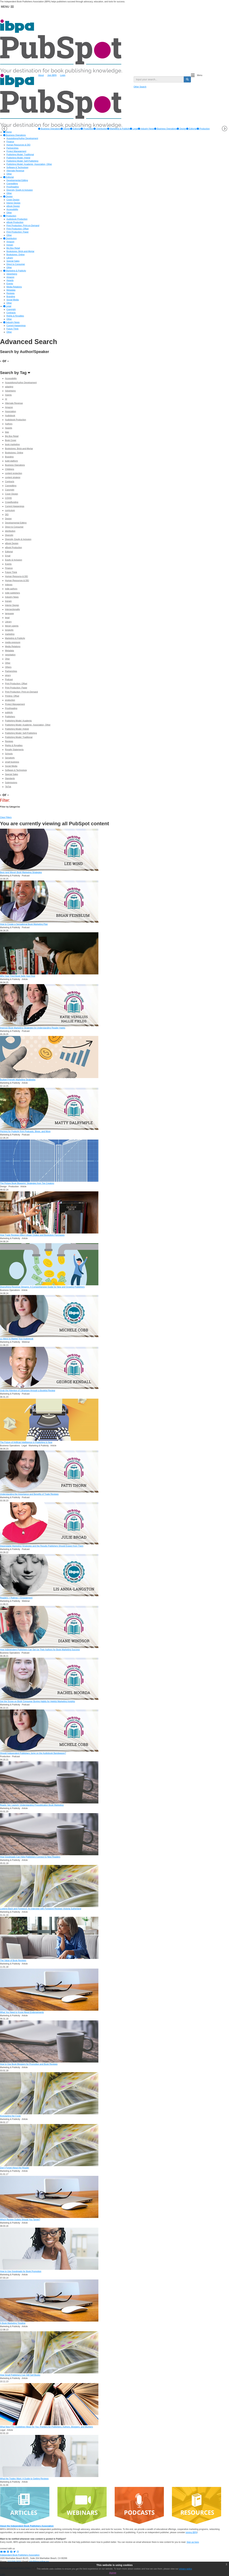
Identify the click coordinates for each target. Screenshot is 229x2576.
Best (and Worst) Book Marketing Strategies (21, 872)
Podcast (9, 679)
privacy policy (185, 2569)
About (41, 75)
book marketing (12, 444)
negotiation (10, 655)
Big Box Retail (11, 436)
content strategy (12, 477)
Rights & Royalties (14, 745)
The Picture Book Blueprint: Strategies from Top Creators (27, 1183)
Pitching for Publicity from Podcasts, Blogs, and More (25, 1131)
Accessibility (11, 378)
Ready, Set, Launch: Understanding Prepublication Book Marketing (32, 1805)
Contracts (9, 481)
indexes (8, 584)
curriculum (10, 510)
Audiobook (10, 415)
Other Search (140, 87)
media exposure (12, 642)
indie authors (11, 589)
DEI (7, 514)
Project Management (15, 704)
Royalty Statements (14, 749)
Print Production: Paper (16, 687)
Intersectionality (12, 609)
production (10, 700)
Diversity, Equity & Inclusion (18, 539)
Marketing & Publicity (118, 128)
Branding (9, 457)
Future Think (11, 572)
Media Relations (12, 646)
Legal (134, 128)
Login (62, 75)
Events (8, 564)
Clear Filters (6, 817)
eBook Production (13, 547)
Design (65, 128)
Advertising (10, 391)
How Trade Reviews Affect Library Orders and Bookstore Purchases (32, 1235)
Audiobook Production (15, 419)
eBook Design (11, 543)
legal (7, 617)
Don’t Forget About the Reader (14, 2168)
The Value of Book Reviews (13, 1960)
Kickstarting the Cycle (10, 2116)
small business (12, 762)
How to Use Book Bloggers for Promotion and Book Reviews (29, 2064)
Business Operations (49, 128)
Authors (8, 424)
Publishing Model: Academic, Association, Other (27, 725)
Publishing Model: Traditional (18, 737)
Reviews (9, 741)
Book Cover (10, 440)
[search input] (159, 79)
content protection (13, 473)
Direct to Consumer (14, 527)
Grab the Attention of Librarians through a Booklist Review (27, 1390)
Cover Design (11, 494)
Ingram (8, 601)
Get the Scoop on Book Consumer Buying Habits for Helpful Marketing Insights (37, 1701)
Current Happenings (14, 506)
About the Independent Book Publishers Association (27, 2526)
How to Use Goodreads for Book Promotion (20, 2271)
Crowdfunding (11, 502)
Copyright (9, 490)
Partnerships (11, 671)
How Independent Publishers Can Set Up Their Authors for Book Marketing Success (40, 1649)
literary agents (11, 626)
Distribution (100, 128)
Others (8, 667)
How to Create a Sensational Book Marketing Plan (24, 924)
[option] (49, 128)
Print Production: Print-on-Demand (21, 692)
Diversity (9, 535)
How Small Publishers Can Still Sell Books (20, 2375)
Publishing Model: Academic (18, 720)
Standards (10, 778)
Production (87, 128)
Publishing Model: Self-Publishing (21, 733)
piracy (8, 675)
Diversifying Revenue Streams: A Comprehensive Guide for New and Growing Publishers (42, 1287)
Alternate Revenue (14, 403)
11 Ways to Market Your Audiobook (16, 1338)
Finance (9, 568)
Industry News (146, 128)
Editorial (75, 128)
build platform (11, 461)
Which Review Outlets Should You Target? (20, 2219)
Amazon (9, 407)
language (9, 613)
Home (7, 132)
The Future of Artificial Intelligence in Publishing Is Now (26, 1442)
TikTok (8, 786)
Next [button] (224, 128)
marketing (9, 634)
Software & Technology (16, 770)
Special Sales (11, 774)
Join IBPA (52, 75)
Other (7, 663)
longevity (9, 630)
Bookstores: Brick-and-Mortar (19, 448)
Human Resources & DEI (17, 580)
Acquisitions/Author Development (21, 382)
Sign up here (193, 2542)
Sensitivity (10, 758)
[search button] (187, 79)
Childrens (9, 469)
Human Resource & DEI (16, 576)
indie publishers (12, 593)
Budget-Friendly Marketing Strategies (17, 1079)
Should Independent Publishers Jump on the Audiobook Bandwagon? (33, 1753)
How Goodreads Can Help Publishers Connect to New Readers (30, 1857)
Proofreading (11, 708)
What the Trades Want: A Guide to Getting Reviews (24, 2478)
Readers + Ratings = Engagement (16, 1598)
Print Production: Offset (16, 683)
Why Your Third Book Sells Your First (17, 976)
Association (10, 411)
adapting (9, 386)
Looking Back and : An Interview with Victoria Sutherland (40, 1908)
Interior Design (12, 605)
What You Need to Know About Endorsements (22, 2012)
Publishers (10, 716)
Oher (7, 659)
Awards (8, 428)
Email (7, 556)
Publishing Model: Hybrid (17, 729)
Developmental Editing (15, 523)
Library (8, 622)
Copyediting (10, 485)
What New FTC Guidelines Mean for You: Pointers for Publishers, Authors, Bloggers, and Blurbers (46, 2427)
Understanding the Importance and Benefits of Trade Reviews (29, 1494)
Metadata (9, 650)
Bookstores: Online (14, 452)
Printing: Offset (12, 696)
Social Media (11, 766)
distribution (10, 531)
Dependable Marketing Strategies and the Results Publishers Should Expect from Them (41, 1546)
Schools (9, 753)
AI (6, 399)
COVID (8, 498)
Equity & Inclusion (13, 560)
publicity (9, 712)
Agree (112, 2572)
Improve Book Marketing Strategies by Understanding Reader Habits (32, 1028)
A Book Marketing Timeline (12, 2323)
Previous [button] (4, 128)
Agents (8, 395)
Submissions (11, 782)
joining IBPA (191, 2532)
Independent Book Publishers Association (20, 2555)
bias (7, 432)
